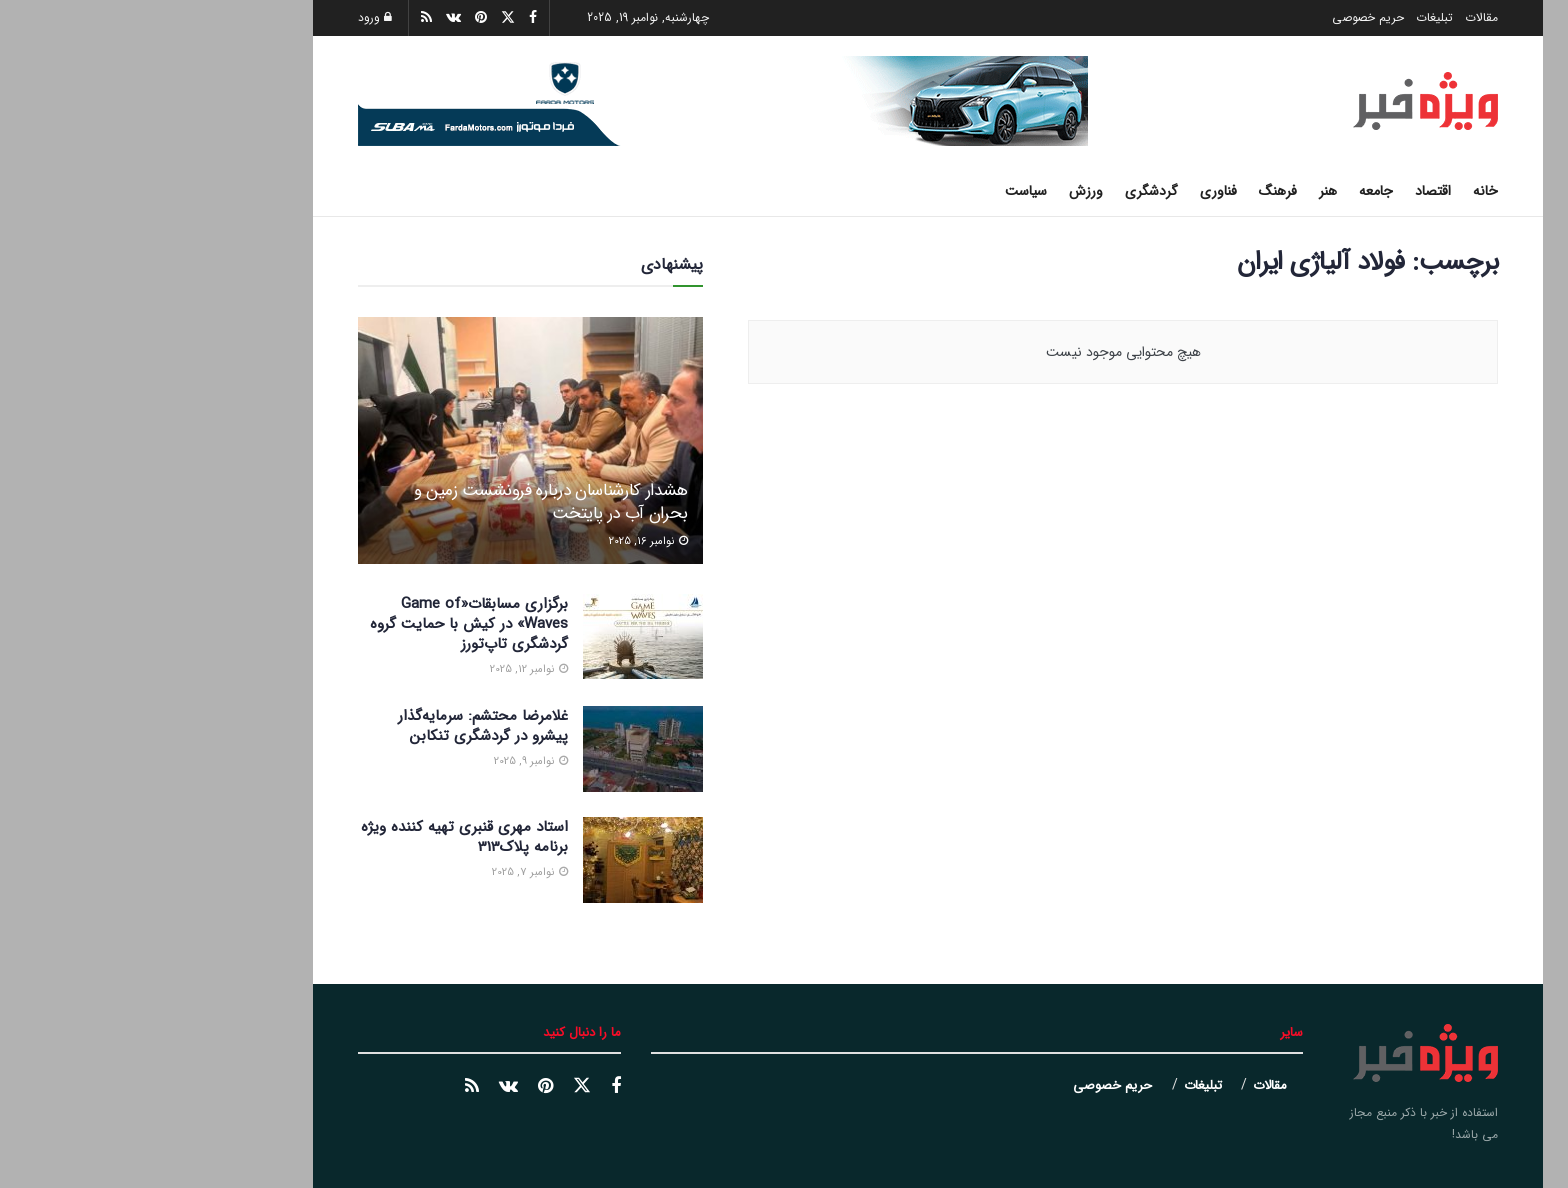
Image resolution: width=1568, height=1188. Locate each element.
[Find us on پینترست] (401, 1087)
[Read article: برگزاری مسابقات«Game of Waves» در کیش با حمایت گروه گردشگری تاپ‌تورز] (499, 637)
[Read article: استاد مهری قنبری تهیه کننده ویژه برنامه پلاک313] (499, 860)
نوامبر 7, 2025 (386, 872)
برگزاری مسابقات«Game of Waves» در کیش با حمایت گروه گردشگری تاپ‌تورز (325, 624)
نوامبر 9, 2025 (387, 761)
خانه (1341, 191)
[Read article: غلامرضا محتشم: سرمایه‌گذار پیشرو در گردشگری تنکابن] (499, 749)
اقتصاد (1289, 191)
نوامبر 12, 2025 (385, 669)
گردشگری (1007, 191)
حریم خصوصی (1224, 17)
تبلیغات (1290, 17)
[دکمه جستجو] (221, 191)
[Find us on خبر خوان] (328, 1087)
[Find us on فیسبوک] (472, 1087)
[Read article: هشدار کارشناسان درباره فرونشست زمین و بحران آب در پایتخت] (386, 440)
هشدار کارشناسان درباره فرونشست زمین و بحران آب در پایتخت (407, 502)
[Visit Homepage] (1281, 101)
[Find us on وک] (364, 1087)
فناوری (1074, 191)
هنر (1184, 191)
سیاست (882, 191)
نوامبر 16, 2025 (504, 541)
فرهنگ (1134, 191)
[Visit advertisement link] (579, 101)
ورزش (942, 191)
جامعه (1232, 191)
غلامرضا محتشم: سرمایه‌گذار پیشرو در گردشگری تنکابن (339, 726)
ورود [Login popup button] (231, 17)
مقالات (1337, 17)
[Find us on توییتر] (438, 1086)
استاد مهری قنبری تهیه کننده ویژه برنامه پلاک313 (320, 837)
